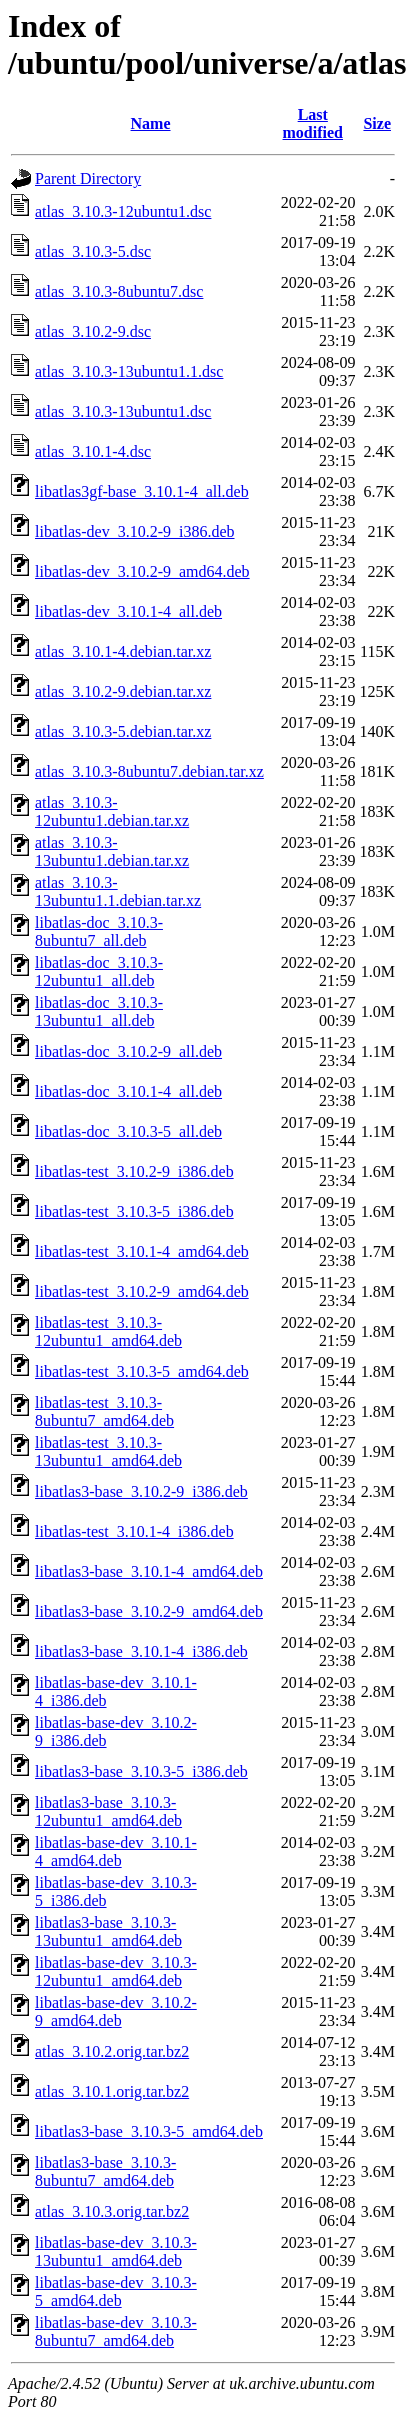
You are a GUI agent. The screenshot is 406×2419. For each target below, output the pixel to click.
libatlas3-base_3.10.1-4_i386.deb (141, 1651)
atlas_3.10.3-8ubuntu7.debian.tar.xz (149, 771)
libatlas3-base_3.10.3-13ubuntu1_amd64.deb (108, 1931)
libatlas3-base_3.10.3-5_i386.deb (141, 1771)
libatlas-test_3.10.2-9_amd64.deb (142, 1291)
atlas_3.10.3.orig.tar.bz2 (112, 2211)
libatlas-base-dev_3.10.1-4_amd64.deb (116, 1851)
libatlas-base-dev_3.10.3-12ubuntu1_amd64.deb (116, 1971)
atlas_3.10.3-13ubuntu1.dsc (123, 411)
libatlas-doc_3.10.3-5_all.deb (128, 1131)
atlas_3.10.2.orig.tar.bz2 (112, 2051)
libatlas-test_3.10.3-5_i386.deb (134, 1211)
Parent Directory (88, 178)
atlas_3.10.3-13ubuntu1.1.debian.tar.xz (118, 891)
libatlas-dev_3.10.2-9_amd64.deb (142, 571)
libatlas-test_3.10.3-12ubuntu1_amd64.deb (108, 1331)
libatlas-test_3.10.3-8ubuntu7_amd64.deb (104, 1411)
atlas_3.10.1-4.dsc (93, 451)
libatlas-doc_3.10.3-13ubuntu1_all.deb (99, 1011)
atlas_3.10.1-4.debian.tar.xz (123, 651)
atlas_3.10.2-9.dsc (93, 331)
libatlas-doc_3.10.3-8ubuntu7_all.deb (99, 931)
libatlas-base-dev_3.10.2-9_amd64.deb (116, 2011)
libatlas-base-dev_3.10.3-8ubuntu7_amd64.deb (116, 2331)
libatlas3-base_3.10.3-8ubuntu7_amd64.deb (105, 2171)
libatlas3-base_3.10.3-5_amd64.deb (149, 2131)
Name (151, 123)
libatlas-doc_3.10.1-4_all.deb (128, 1091)
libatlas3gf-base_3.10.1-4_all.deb (142, 491)
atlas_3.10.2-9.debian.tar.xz (123, 691)
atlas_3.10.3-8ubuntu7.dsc (119, 291)
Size (377, 123)
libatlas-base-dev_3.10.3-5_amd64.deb (116, 2291)
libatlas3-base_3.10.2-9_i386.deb (141, 1491)
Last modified (313, 123)
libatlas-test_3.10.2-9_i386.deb (134, 1171)
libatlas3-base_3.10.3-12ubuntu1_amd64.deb (108, 1811)
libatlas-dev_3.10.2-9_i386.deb (135, 531)
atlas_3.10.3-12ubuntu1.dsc (123, 211)
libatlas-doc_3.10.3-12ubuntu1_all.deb (99, 971)
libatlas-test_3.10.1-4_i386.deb (134, 1531)
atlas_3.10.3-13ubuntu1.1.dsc (129, 371)
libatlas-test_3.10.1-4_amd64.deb (142, 1251)
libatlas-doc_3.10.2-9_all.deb (128, 1051)
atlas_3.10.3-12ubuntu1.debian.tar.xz (112, 811)
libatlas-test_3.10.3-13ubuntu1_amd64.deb (108, 1451)
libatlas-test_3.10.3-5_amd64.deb (142, 1371)
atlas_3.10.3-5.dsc (93, 251)
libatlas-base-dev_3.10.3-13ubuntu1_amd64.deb (116, 2251)
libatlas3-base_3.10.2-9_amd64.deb (149, 1611)
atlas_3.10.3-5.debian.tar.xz (123, 731)
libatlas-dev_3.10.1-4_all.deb (128, 611)
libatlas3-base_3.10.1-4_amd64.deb (149, 1571)
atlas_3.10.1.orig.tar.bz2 (112, 2091)
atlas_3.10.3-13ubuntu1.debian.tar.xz (112, 851)
